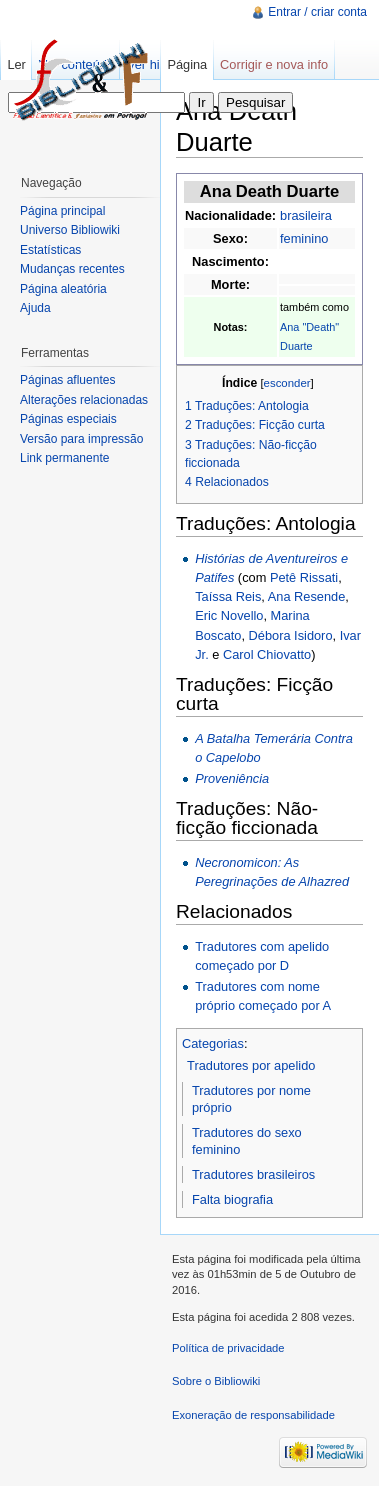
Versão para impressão (81, 439)
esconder (287, 383)
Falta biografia (232, 1199)
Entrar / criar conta (317, 12)
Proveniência (232, 778)
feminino (304, 238)
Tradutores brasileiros (253, 1174)
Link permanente (64, 458)
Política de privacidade (228, 1348)
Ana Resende (307, 596)
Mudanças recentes (72, 269)
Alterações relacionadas (84, 400)
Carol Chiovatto (267, 654)
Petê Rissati (304, 577)
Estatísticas (50, 250)
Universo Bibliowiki (70, 230)
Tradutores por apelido (251, 1065)
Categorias (213, 1043)
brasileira (306, 215)
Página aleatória (63, 289)
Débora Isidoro (291, 635)
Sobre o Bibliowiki (216, 1381)
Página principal (62, 211)
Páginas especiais (68, 419)
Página (187, 64)
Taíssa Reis (228, 596)
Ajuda (35, 308)
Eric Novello (229, 615)
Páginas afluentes (67, 380)
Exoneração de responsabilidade (253, 1415)
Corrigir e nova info (274, 64)
